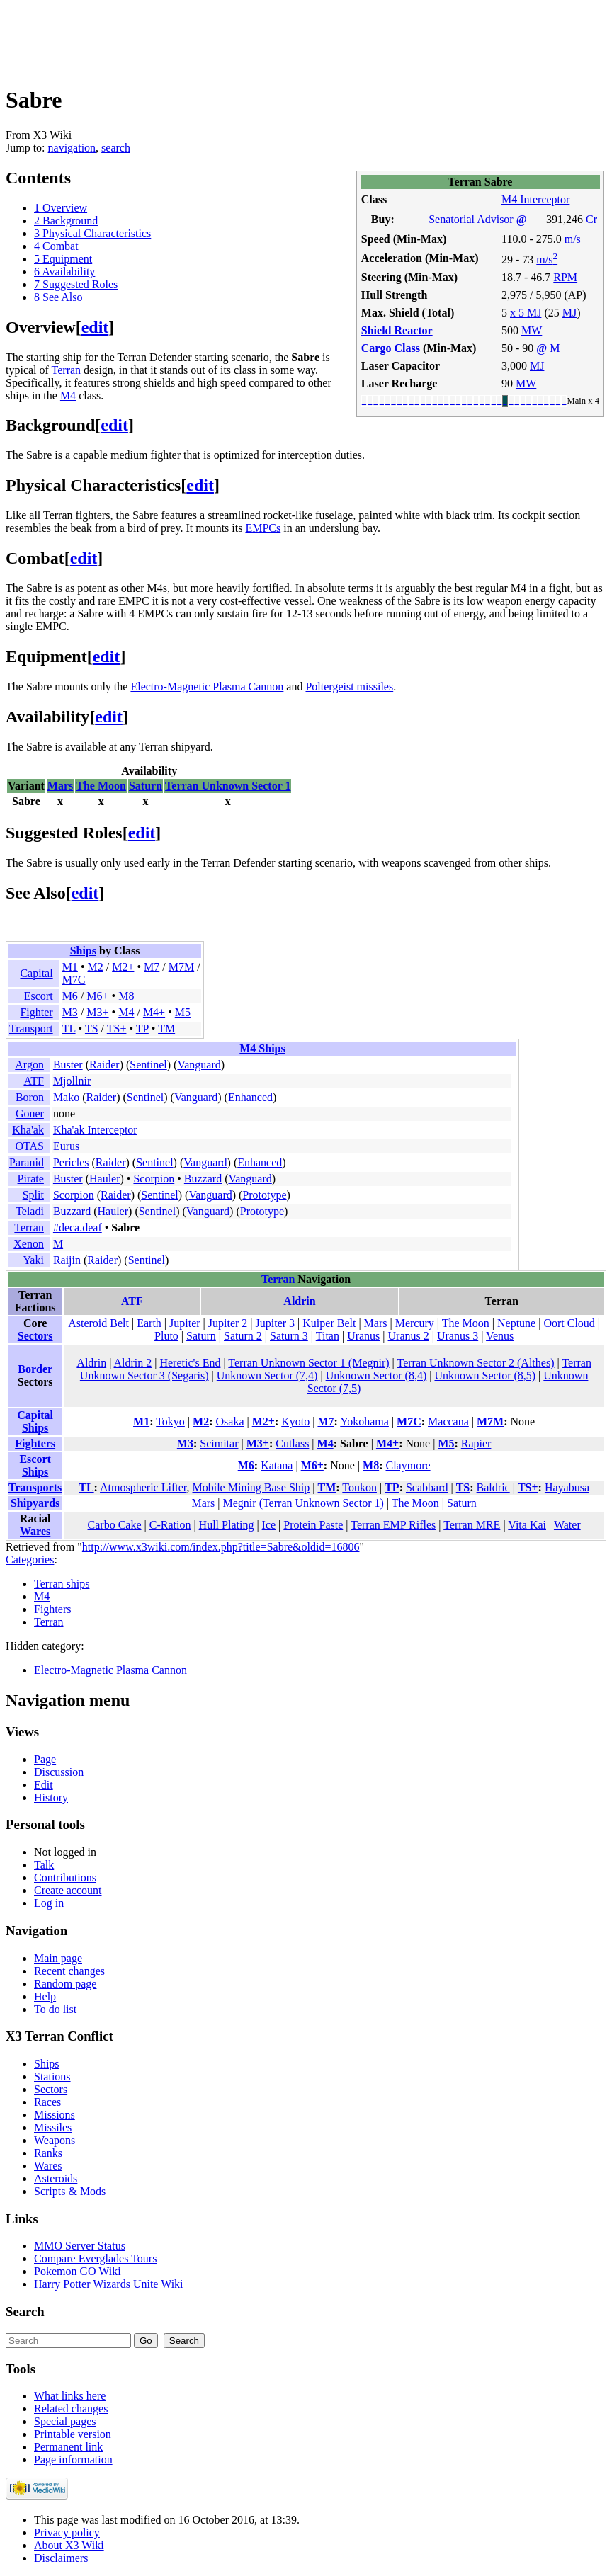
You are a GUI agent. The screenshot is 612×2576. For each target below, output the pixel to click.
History (51, 1797)
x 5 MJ (525, 313)
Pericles (71, 1162)
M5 (183, 1012)
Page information (73, 2460)
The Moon (101, 786)
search (115, 148)
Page (45, 1759)
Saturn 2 (243, 1336)
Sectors (35, 1336)
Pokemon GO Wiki (77, 2271)
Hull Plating (226, 1525)
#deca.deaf (77, 1227)
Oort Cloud (568, 1323)
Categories (30, 1560)
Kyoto (295, 1421)
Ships (83, 951)
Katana (277, 1465)
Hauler (104, 1179)
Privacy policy (67, 2532)
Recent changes (69, 1971)
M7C (74, 980)
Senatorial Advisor (477, 219)
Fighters (35, 1443)
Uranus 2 (408, 1336)
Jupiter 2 (228, 1323)
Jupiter (184, 1323)
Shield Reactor (397, 330)
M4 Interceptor (536, 199)
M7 (151, 967)
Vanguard (198, 1065)
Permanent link (68, 2447)
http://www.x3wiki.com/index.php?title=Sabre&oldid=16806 (221, 1547)
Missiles (53, 2127)
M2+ (123, 967)
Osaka (230, 1421)
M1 (70, 967)
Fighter (36, 1012)
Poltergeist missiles (349, 686)
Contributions (65, 1877)
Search (25, 2311)
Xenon (28, 1244)
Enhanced (250, 1097)
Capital (36, 973)
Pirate (31, 1179)
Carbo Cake (115, 1525)
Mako (66, 1097)
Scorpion (153, 1179)
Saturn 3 (289, 1336)
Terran (66, 370)
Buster (68, 1065)
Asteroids (55, 2178)
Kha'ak (28, 1130)
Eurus (66, 1146)
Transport (31, 1028)
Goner (30, 1113)
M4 (68, 395)
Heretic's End (189, 1363)
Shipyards (35, 1503)
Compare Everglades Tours (95, 2258)
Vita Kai (527, 1525)
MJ (569, 313)
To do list (55, 2009)
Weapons (54, 2140)
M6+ (97, 996)
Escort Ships (34, 1465)
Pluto (166, 1336)
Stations (52, 2076)
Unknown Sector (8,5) (485, 1375)
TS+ (117, 1028)
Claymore (407, 1465)
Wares (35, 1531)
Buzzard (203, 1179)
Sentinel (148, 1065)
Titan (327, 1336)
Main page (58, 1958)
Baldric (493, 1487)
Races (47, 2102)
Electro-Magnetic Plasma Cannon (206, 686)
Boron (30, 1097)
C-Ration (170, 1525)
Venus (500, 1336)
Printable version (72, 2434)
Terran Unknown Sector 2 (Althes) (476, 1363)
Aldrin (299, 1301)
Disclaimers (61, 2558)
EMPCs (262, 528)
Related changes (71, 2409)
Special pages (65, 2421)
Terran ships (61, 1584)
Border (35, 1369)
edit (95, 327)
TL (69, 1028)
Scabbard (427, 1487)
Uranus (363, 1336)
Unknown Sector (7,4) (267, 1375)
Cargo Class (390, 348)
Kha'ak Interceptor (95, 1130)
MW (531, 330)
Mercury (414, 1323)
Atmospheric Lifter (143, 1487)
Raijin (67, 1260)
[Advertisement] (263, 37)
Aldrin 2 (132, 1363)
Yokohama (364, 1421)
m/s (573, 239)
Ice (269, 1525)
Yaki (33, 1260)
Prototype (264, 1195)
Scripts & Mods (70, 2191)
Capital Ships (35, 1421)
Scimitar (219, 1443)
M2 (95, 967)
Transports (35, 1487)
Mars (60, 786)
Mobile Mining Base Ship (251, 1487)
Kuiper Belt (329, 1323)
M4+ (154, 1012)
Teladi (30, 1211)
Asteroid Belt (98, 1323)
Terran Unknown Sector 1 (227, 786)
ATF (33, 1081)
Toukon (359, 1487)
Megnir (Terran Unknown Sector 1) (303, 1503)
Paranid (26, 1162)
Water (567, 1525)
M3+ (97, 1012)
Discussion (59, 1772)
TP (142, 1028)
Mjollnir (72, 1081)
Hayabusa (567, 1487)
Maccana (448, 1421)
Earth (149, 1323)
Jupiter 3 (275, 1323)
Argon (29, 1065)
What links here (70, 2396)
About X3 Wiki (69, 2545)
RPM (565, 277)
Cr (591, 219)
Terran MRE (471, 1525)
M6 (70, 996)
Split (33, 1195)
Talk (44, 1865)
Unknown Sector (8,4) (376, 1375)
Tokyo (170, 1421)
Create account (68, 1890)
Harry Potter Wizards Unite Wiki (108, 2284)
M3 (70, 1012)
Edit (43, 1785)
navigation (72, 148)
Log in (49, 1903)
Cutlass (292, 1443)
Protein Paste (313, 1525)
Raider (104, 1065)
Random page (65, 1984)
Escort (38, 996)
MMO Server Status (79, 2246)
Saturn (145, 786)
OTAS (29, 1146)
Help (45, 1996)
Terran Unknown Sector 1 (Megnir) (308, 1363)
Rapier (476, 1443)
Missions (54, 2115)
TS (91, 1028)
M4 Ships (262, 1048)
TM (166, 1028)
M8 (126, 996)
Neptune (516, 1323)
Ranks (48, 2153)
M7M (181, 967)
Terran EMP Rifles (393, 1525)
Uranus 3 (457, 1336)
